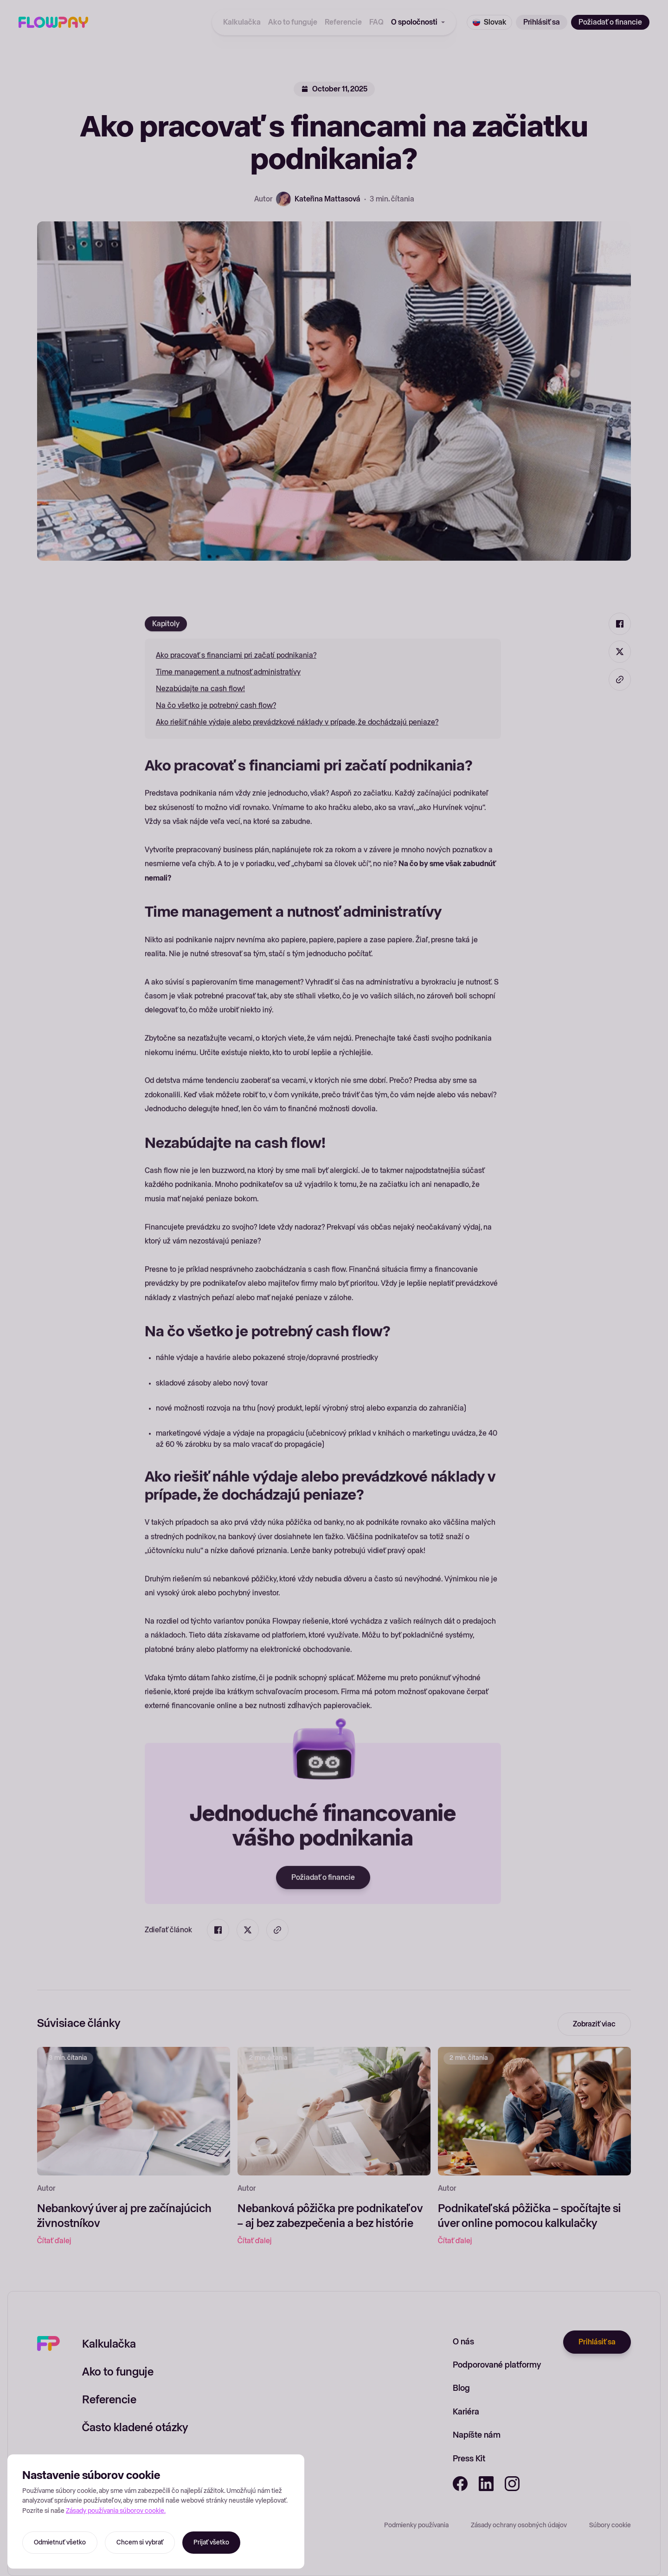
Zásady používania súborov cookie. (116, 2511)
